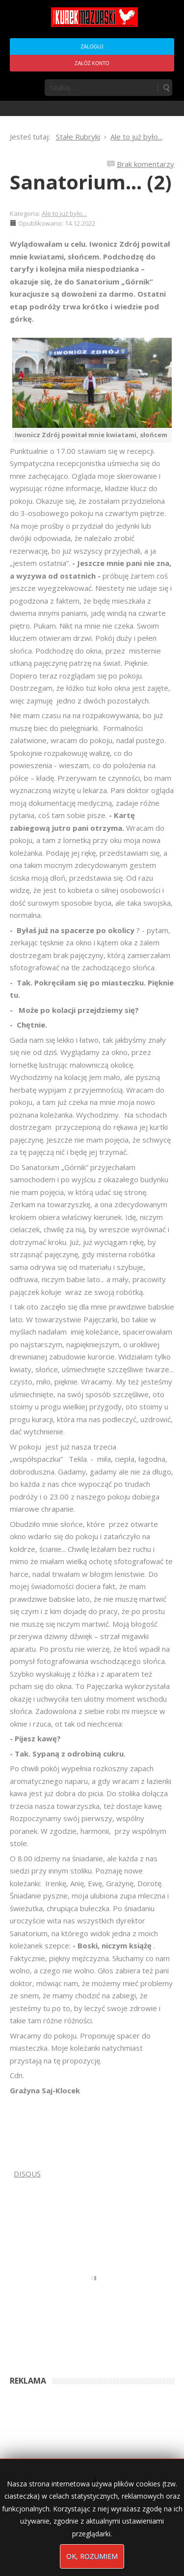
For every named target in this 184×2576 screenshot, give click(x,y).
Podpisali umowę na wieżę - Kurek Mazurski (70, 2419)
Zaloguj (91, 46)
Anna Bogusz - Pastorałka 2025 (53, 2349)
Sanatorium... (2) (91, 181)
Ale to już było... (64, 213)
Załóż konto (92, 63)
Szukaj (166, 87)
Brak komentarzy (145, 164)
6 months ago (121, 2349)
